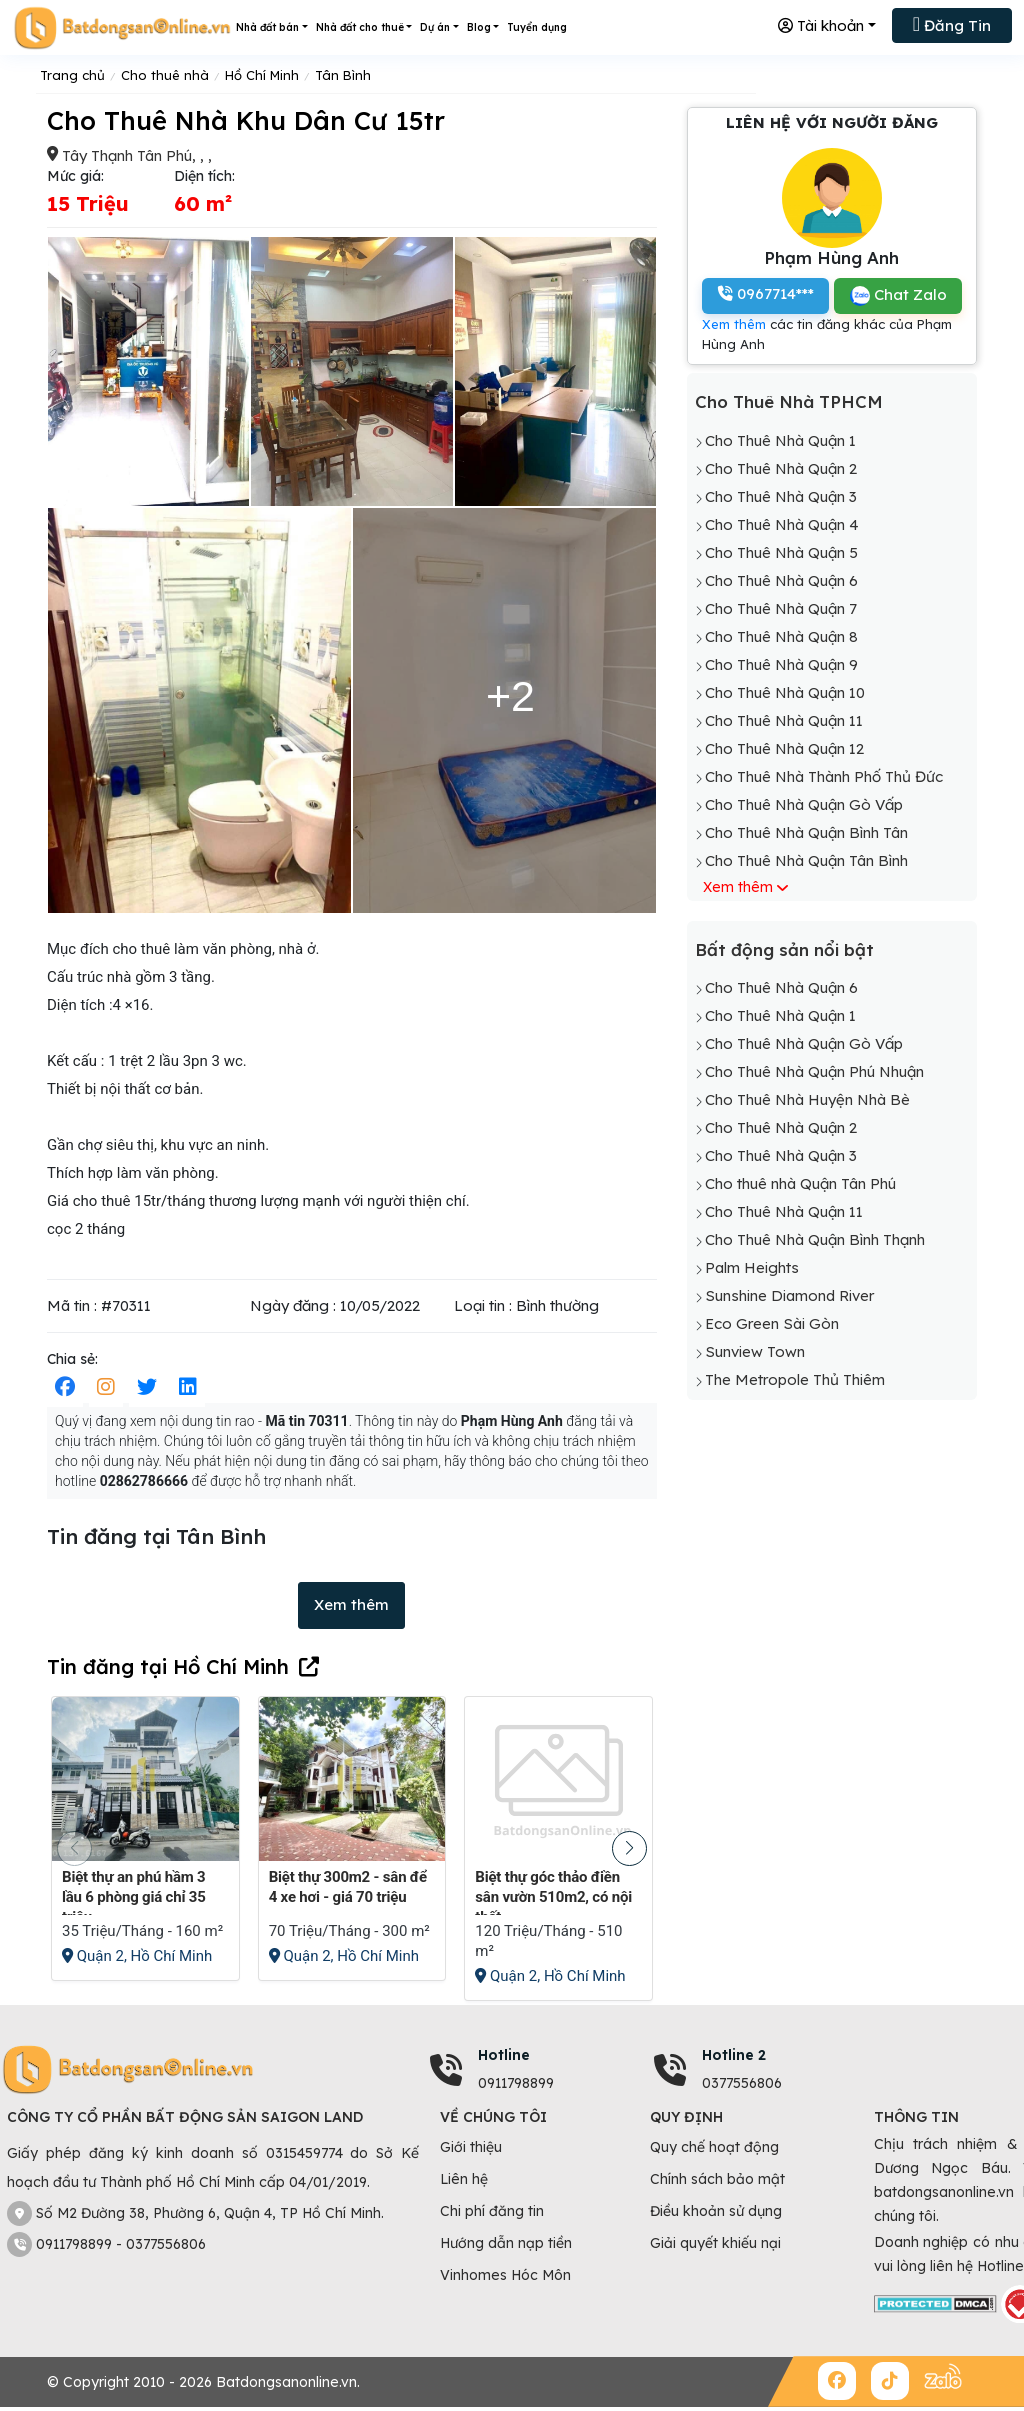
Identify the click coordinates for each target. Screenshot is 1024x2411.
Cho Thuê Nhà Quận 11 (784, 720)
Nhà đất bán (267, 27)
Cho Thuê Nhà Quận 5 (781, 552)
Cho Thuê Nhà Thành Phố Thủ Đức (824, 776)
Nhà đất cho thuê (360, 27)
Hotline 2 (734, 2055)
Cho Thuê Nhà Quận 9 (781, 664)
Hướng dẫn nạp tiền (506, 2243)
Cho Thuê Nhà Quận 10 (785, 692)
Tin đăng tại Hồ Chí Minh (168, 1666)
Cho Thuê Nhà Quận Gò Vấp (804, 804)
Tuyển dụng (537, 27)
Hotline (504, 2055)
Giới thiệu (471, 2147)
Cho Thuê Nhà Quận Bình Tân (806, 832)
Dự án (435, 27)
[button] (629, 1848)
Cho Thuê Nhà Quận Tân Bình (806, 860)
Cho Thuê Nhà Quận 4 (782, 524)
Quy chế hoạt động (714, 2147)
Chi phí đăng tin (492, 2211)
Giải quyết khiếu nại (715, 2243)
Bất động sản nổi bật (784, 949)
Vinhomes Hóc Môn (505, 2275)
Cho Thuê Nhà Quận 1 (780, 440)
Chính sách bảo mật (717, 2179)
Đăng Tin (952, 24)
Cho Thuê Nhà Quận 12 (784, 748)
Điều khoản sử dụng (716, 2211)
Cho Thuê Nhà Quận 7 (781, 608)
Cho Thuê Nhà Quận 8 (781, 636)
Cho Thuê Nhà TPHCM (789, 401)
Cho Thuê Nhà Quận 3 (781, 496)
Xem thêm (351, 1604)
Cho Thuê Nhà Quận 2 (781, 468)
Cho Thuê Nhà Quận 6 (781, 580)
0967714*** (766, 293)
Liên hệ (464, 2179)
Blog (479, 27)
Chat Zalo (898, 295)
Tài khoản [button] (821, 25)
